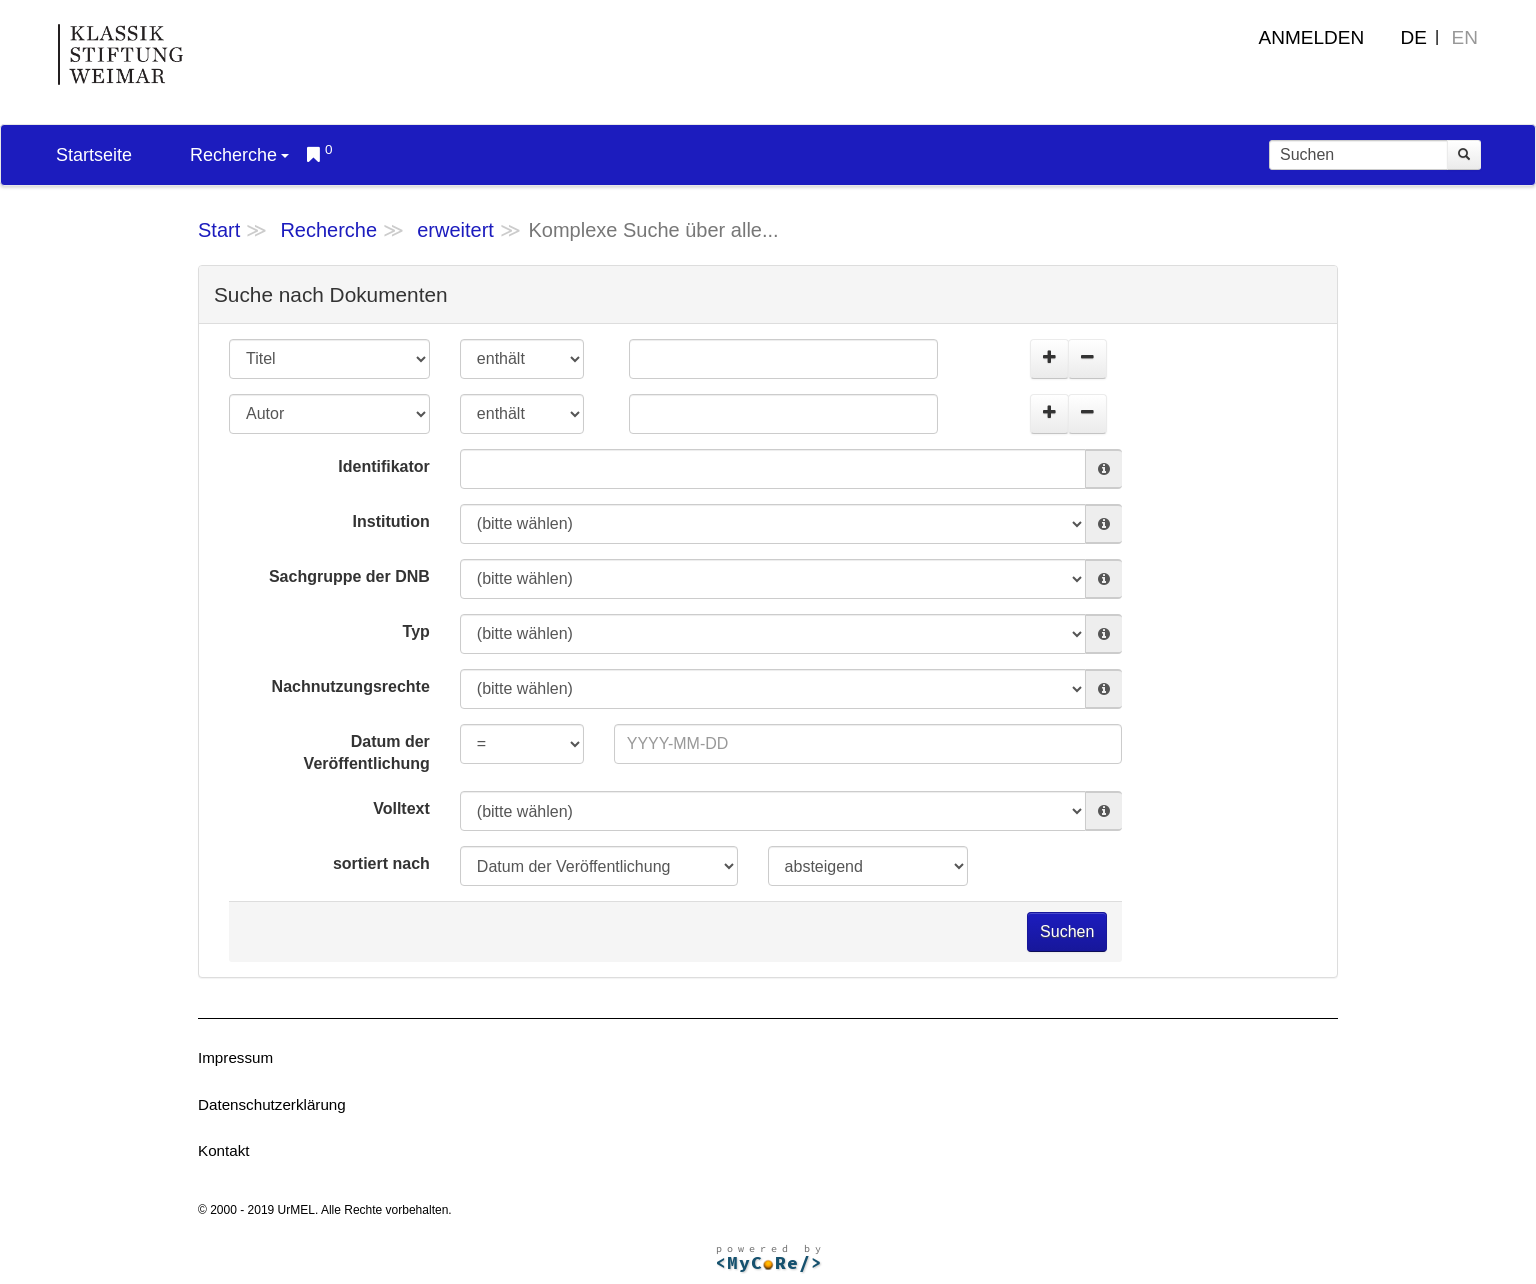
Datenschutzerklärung (272, 1104)
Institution (391, 521)
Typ (416, 631)
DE (1414, 37)
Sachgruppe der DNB (349, 576)
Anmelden (1312, 37)
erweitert (455, 230)
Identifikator (384, 466)
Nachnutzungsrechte (351, 686)
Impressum (235, 1057)
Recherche (239, 155)
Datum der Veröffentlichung (367, 753)
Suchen (1067, 931)
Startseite (94, 155)
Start (219, 230)
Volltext (401, 808)
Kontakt (224, 1150)
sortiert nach (381, 863)
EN (1465, 37)
